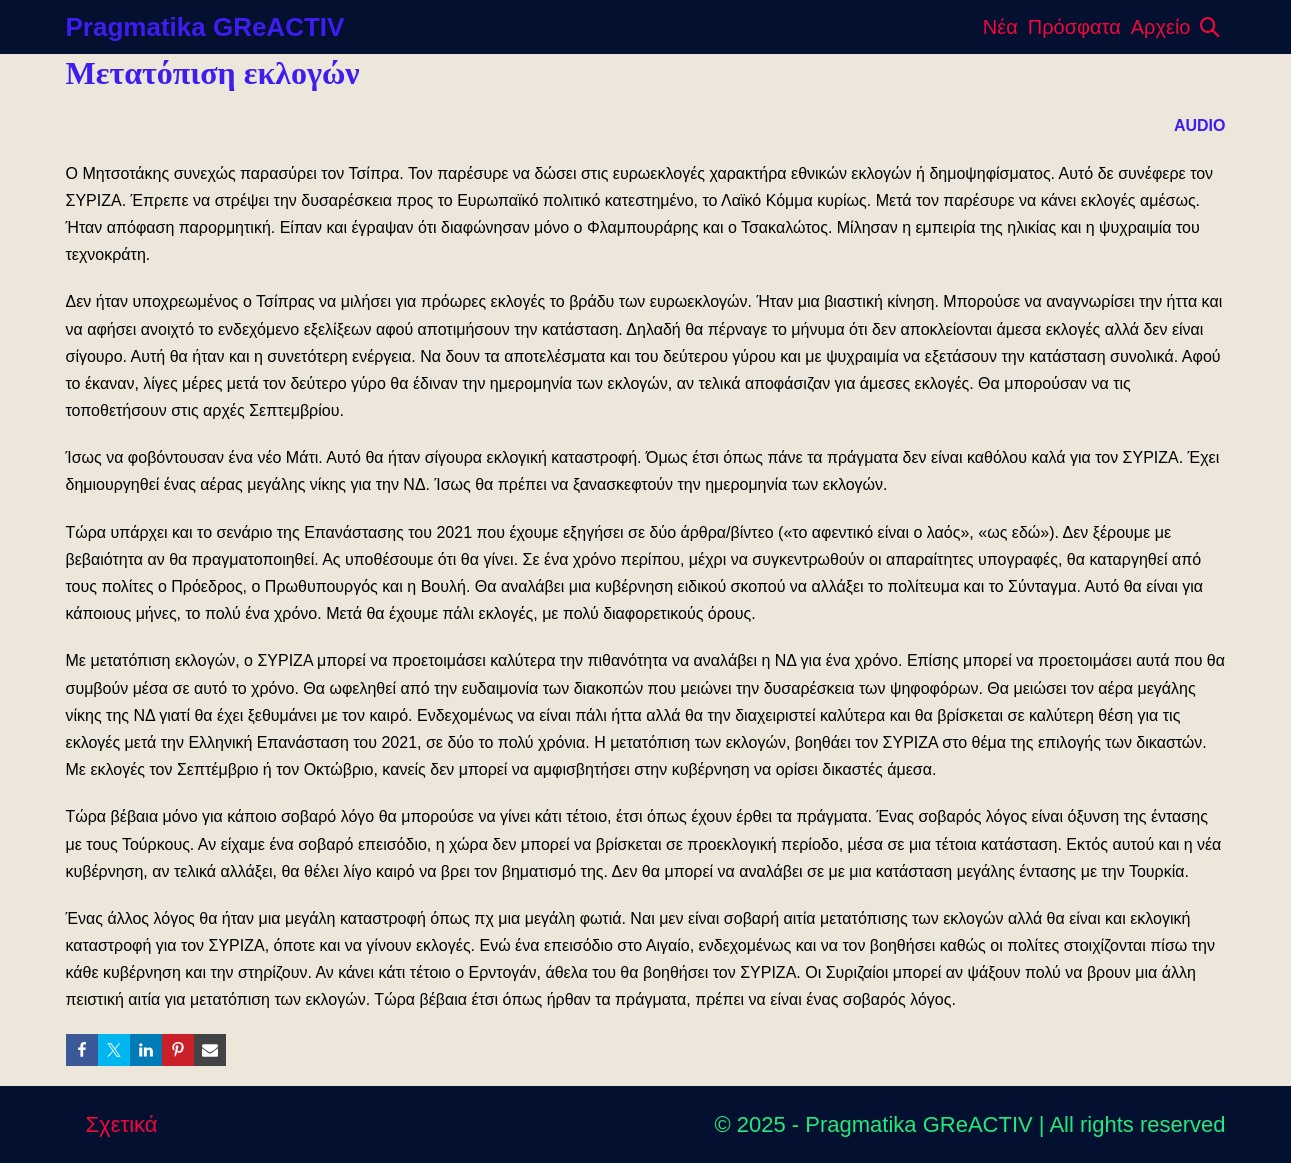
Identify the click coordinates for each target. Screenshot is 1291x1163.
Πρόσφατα (1074, 27)
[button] (1210, 27)
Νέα (1000, 27)
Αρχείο (1161, 27)
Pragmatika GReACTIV (205, 27)
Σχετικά (122, 1124)
